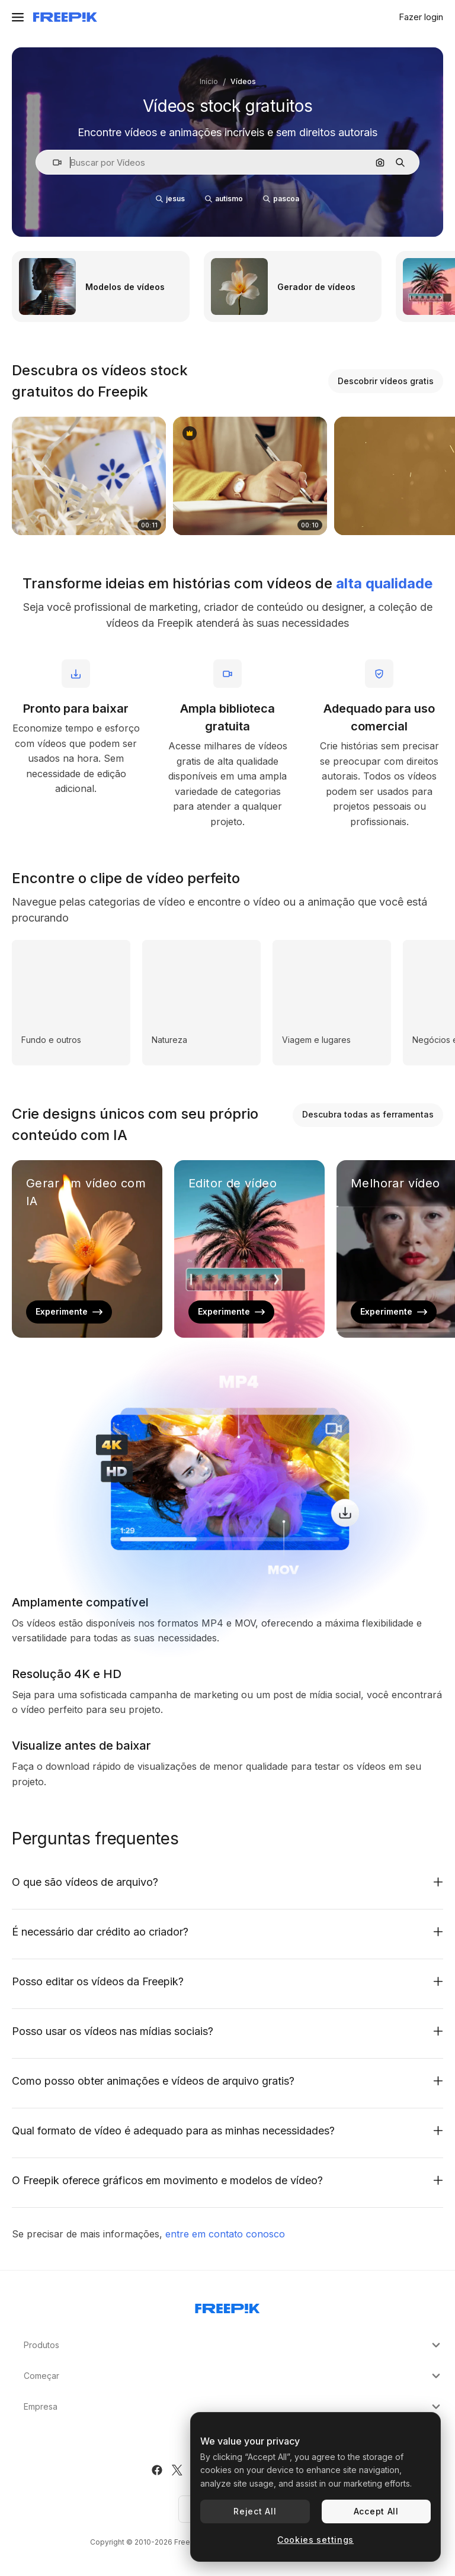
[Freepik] (65, 17)
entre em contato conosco (225, 2234)
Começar (233, 2376)
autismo (224, 198)
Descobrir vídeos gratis (386, 381)
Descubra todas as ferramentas (368, 1114)
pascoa (281, 198)
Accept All (376, 2511)
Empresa (233, 2407)
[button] (52, 162)
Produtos (233, 2345)
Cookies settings (315, 2540)
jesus (170, 198)
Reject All (254, 2511)
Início (209, 81)
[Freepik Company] (227, 2306)
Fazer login (421, 16)
